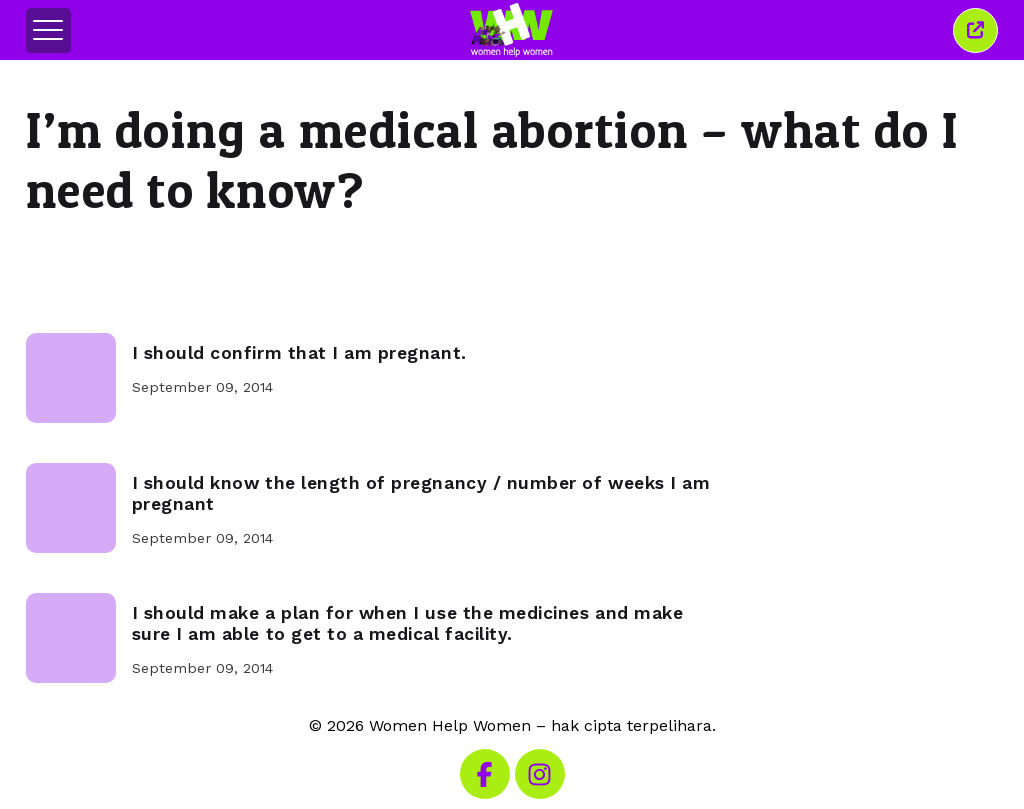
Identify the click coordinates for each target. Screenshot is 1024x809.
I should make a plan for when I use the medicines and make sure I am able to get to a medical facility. (408, 623)
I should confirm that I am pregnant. (299, 353)
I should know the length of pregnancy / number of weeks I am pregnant (421, 493)
